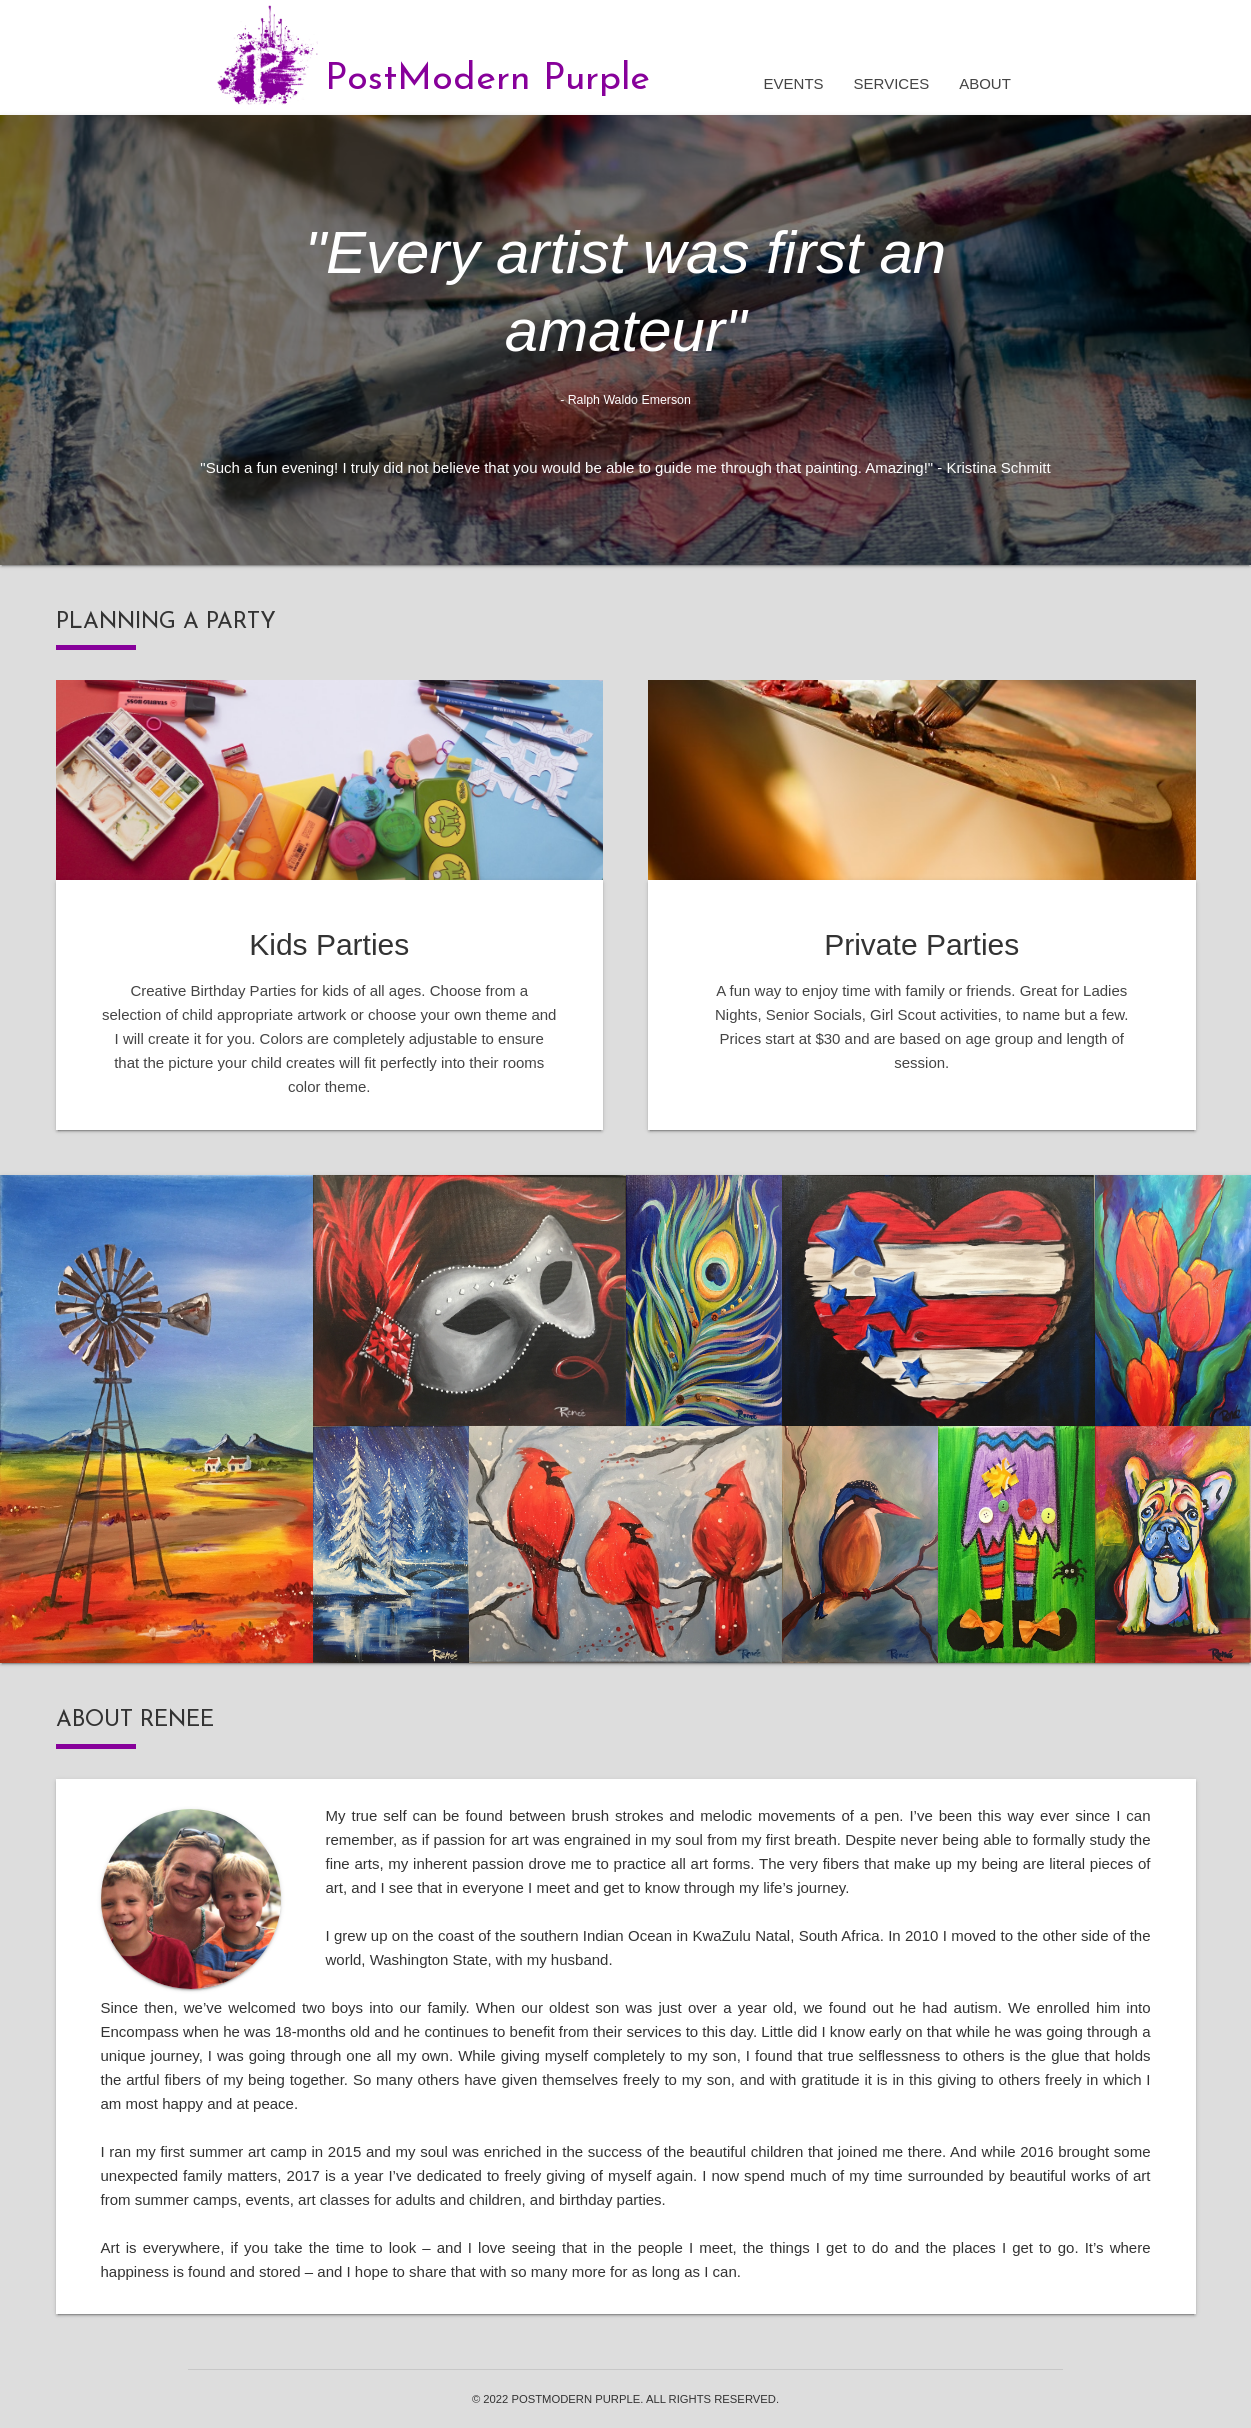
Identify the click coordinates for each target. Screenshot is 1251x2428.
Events (794, 83)
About (985, 83)
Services (892, 83)
